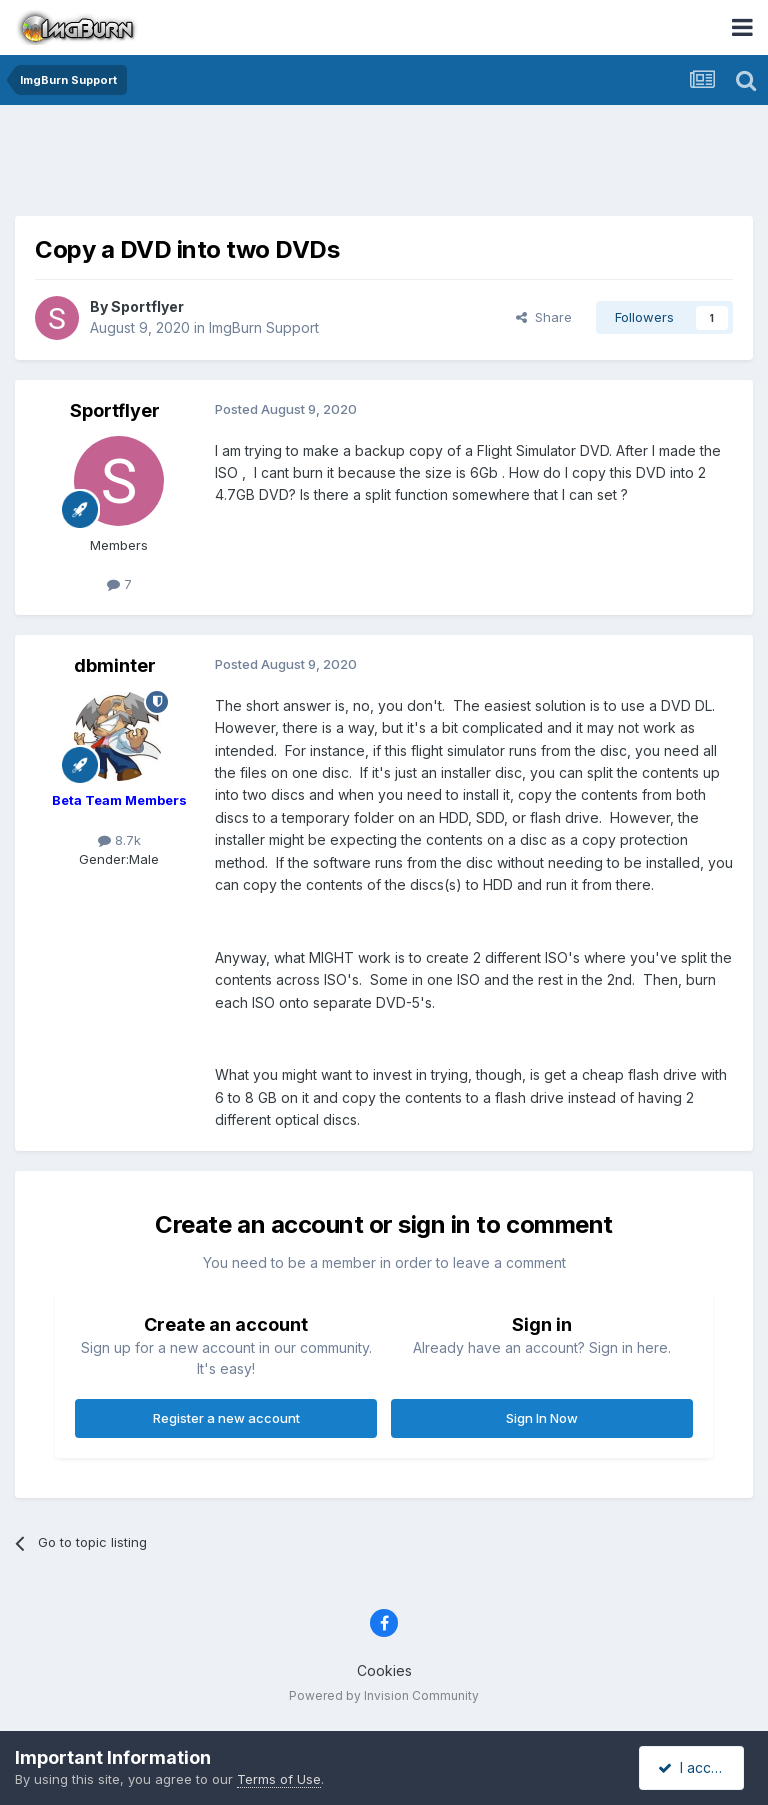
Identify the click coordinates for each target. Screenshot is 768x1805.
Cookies (384, 1670)
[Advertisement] (384, 165)
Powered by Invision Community (384, 1695)
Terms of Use (279, 1779)
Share (544, 317)
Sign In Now (542, 1418)
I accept (694, 1767)
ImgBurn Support (264, 327)
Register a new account (226, 1418)
